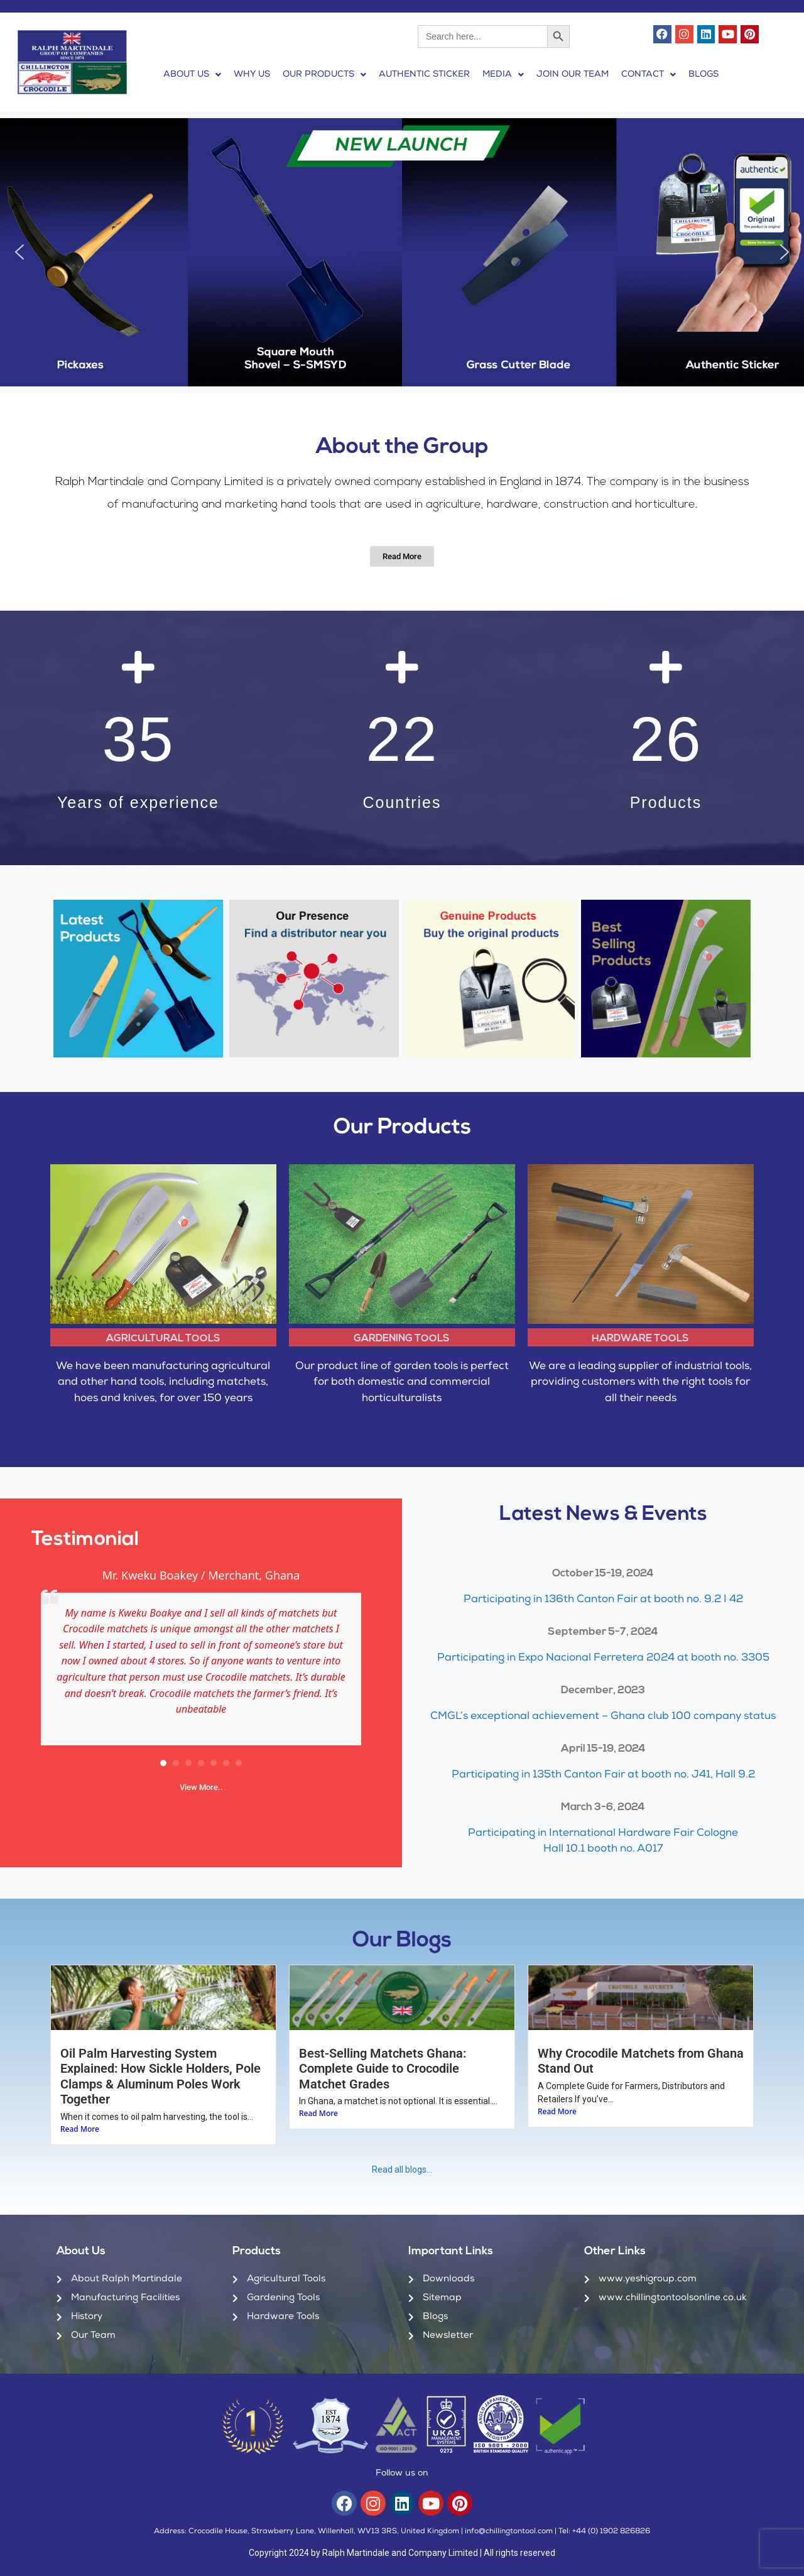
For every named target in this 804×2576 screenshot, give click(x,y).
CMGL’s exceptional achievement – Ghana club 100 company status (603, 1716)
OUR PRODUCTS (324, 74)
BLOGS (703, 74)
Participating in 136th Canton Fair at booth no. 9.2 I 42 (603, 1600)
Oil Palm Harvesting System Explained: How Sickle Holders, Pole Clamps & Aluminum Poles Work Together (160, 2076)
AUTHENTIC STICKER (424, 74)
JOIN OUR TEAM (572, 74)
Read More (79, 2129)
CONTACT (648, 74)
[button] (192, 74)
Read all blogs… (402, 2169)
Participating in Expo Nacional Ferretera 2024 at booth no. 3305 (603, 1658)
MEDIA (503, 74)
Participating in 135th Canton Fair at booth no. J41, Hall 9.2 (603, 1775)
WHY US (252, 74)
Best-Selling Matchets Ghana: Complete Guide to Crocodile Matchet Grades (382, 2069)
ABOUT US (192, 74)
